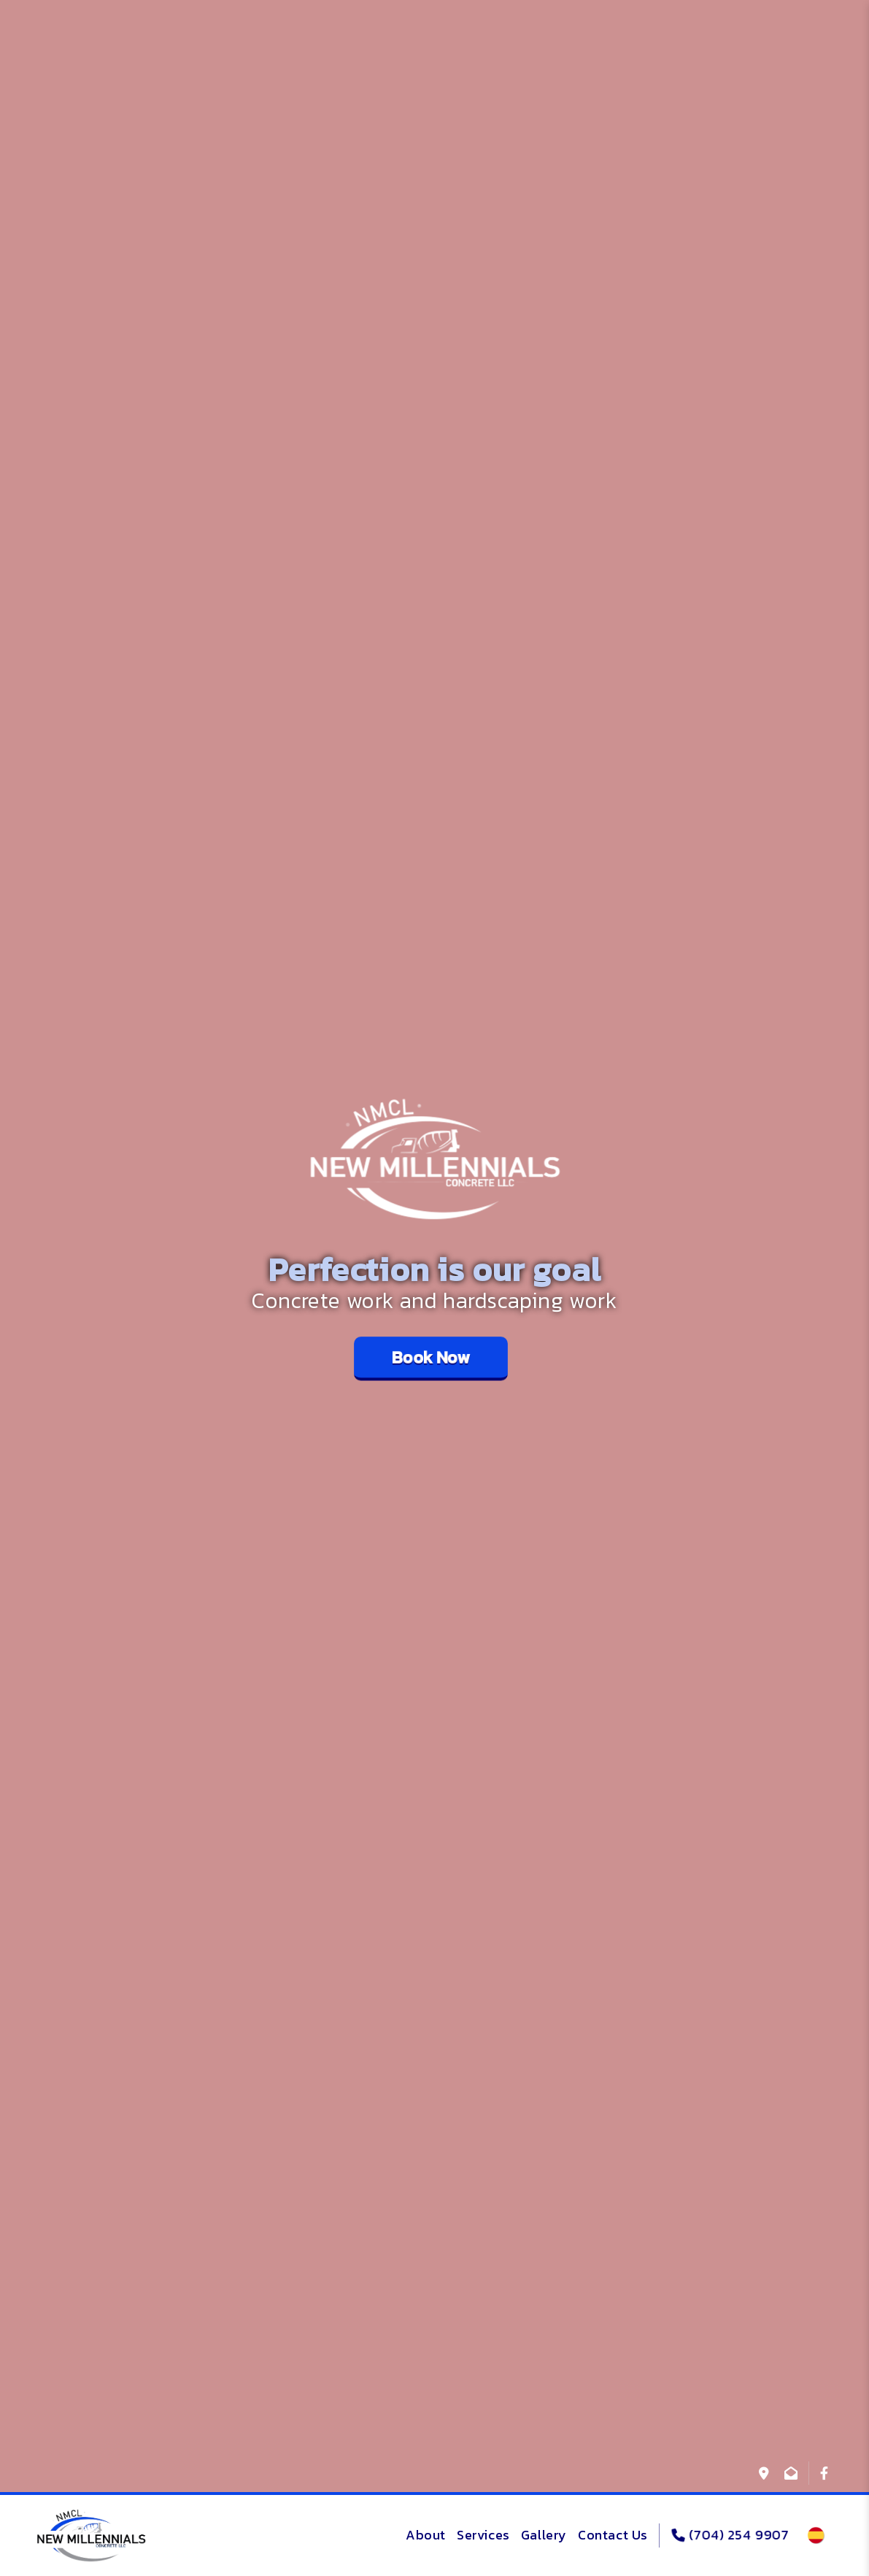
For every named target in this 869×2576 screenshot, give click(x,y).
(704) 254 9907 (730, 2535)
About (426, 2535)
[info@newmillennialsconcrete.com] (791, 2473)
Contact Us (613, 2535)
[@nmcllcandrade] (824, 2473)
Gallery (544, 2535)
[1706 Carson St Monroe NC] (764, 2473)
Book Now (431, 1356)
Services (483, 2535)
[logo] (91, 2536)
